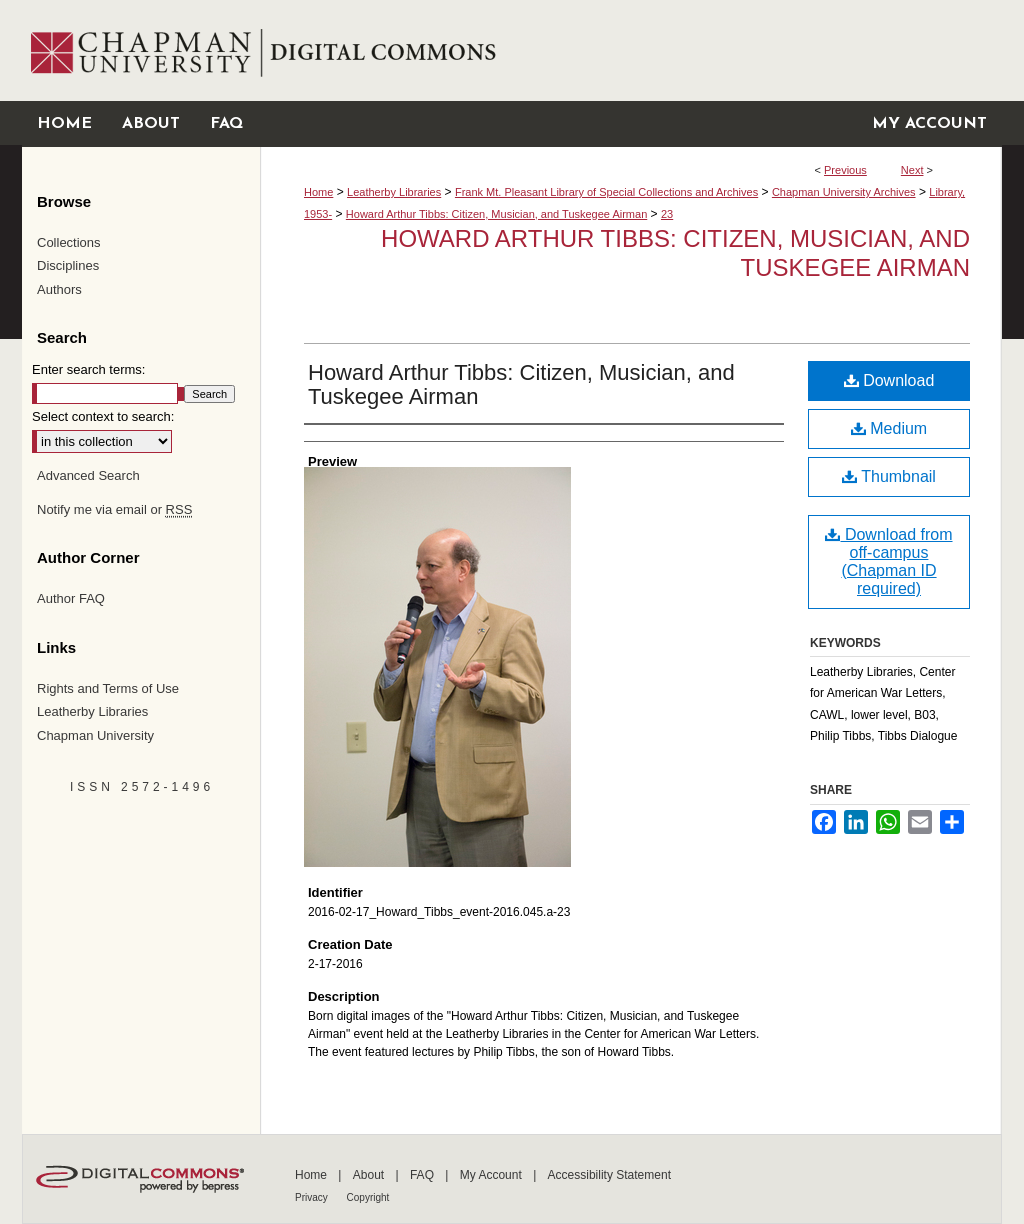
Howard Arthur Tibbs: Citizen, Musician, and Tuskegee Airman (496, 214)
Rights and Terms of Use (108, 688)
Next (912, 170)
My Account (492, 1175)
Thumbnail (889, 476)
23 (667, 214)
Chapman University (95, 735)
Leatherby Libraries (394, 192)
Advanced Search (88, 475)
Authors (59, 289)
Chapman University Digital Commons (630, 50)
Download (889, 380)
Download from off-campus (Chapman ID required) (888, 561)
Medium (889, 428)
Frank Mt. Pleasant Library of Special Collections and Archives (606, 192)
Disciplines (68, 265)
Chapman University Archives (844, 192)
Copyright (368, 1197)
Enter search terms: (88, 369)
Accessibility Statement (609, 1175)
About (370, 1175)
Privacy (313, 1197)
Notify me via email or (114, 510)
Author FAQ (71, 598)
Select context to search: (103, 416)
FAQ (423, 1175)
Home (318, 192)
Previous (845, 170)
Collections (69, 242)
